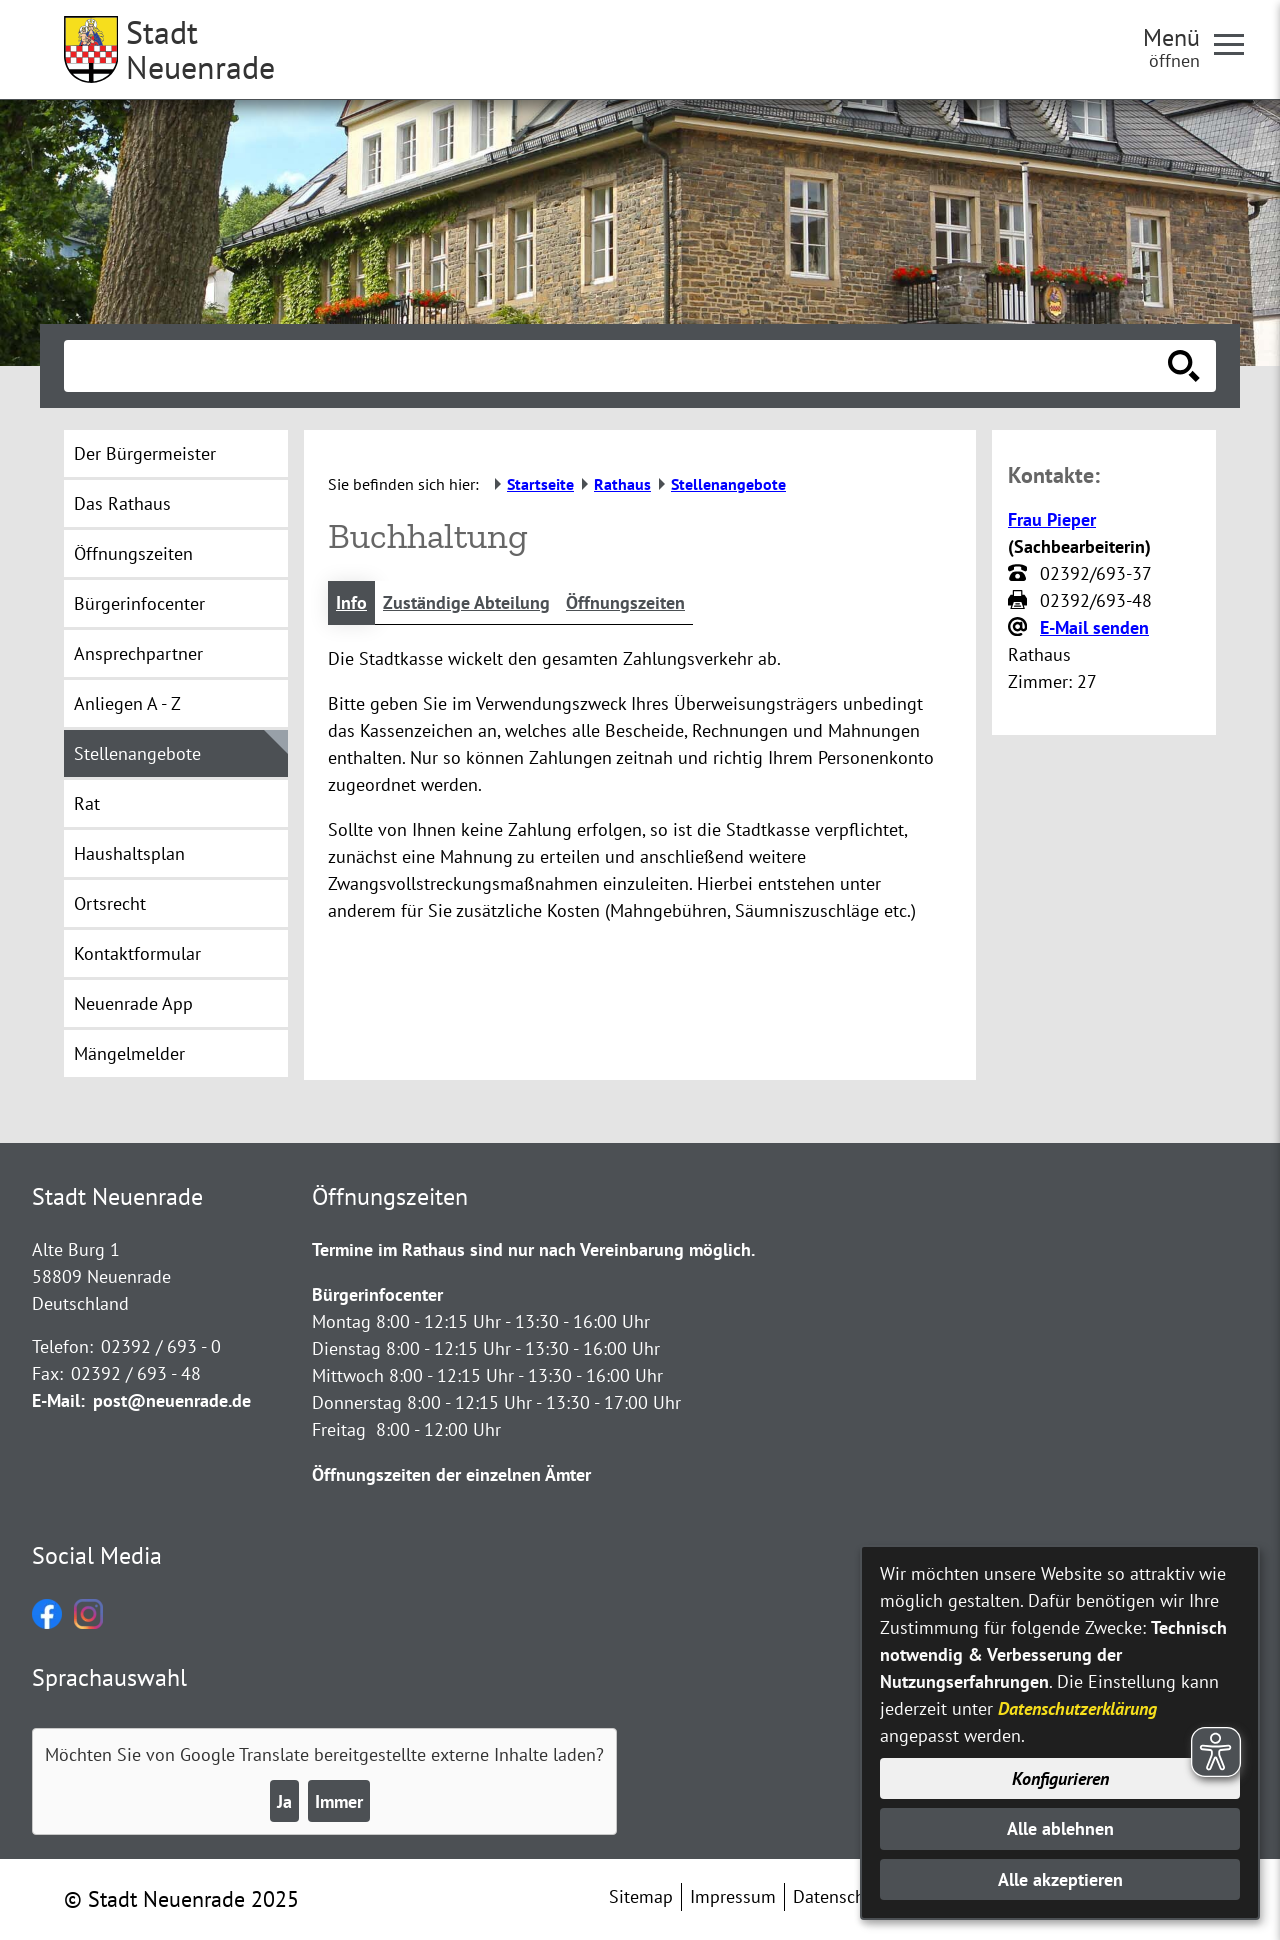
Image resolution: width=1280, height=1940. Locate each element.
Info (351, 602)
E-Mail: (58, 1400)
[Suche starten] (1184, 366)
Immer (339, 1801)
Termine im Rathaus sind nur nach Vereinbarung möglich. (533, 1249)
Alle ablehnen (1060, 1828)
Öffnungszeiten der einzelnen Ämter (451, 1474)
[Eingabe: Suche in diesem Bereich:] (618, 366)
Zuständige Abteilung (466, 602)
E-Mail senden (1094, 627)
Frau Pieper (1052, 519)
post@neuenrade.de (172, 1400)
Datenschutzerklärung (1077, 1708)
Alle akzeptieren (1060, 1879)
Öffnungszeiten (625, 602)
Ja (284, 1801)
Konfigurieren (1060, 1778)
